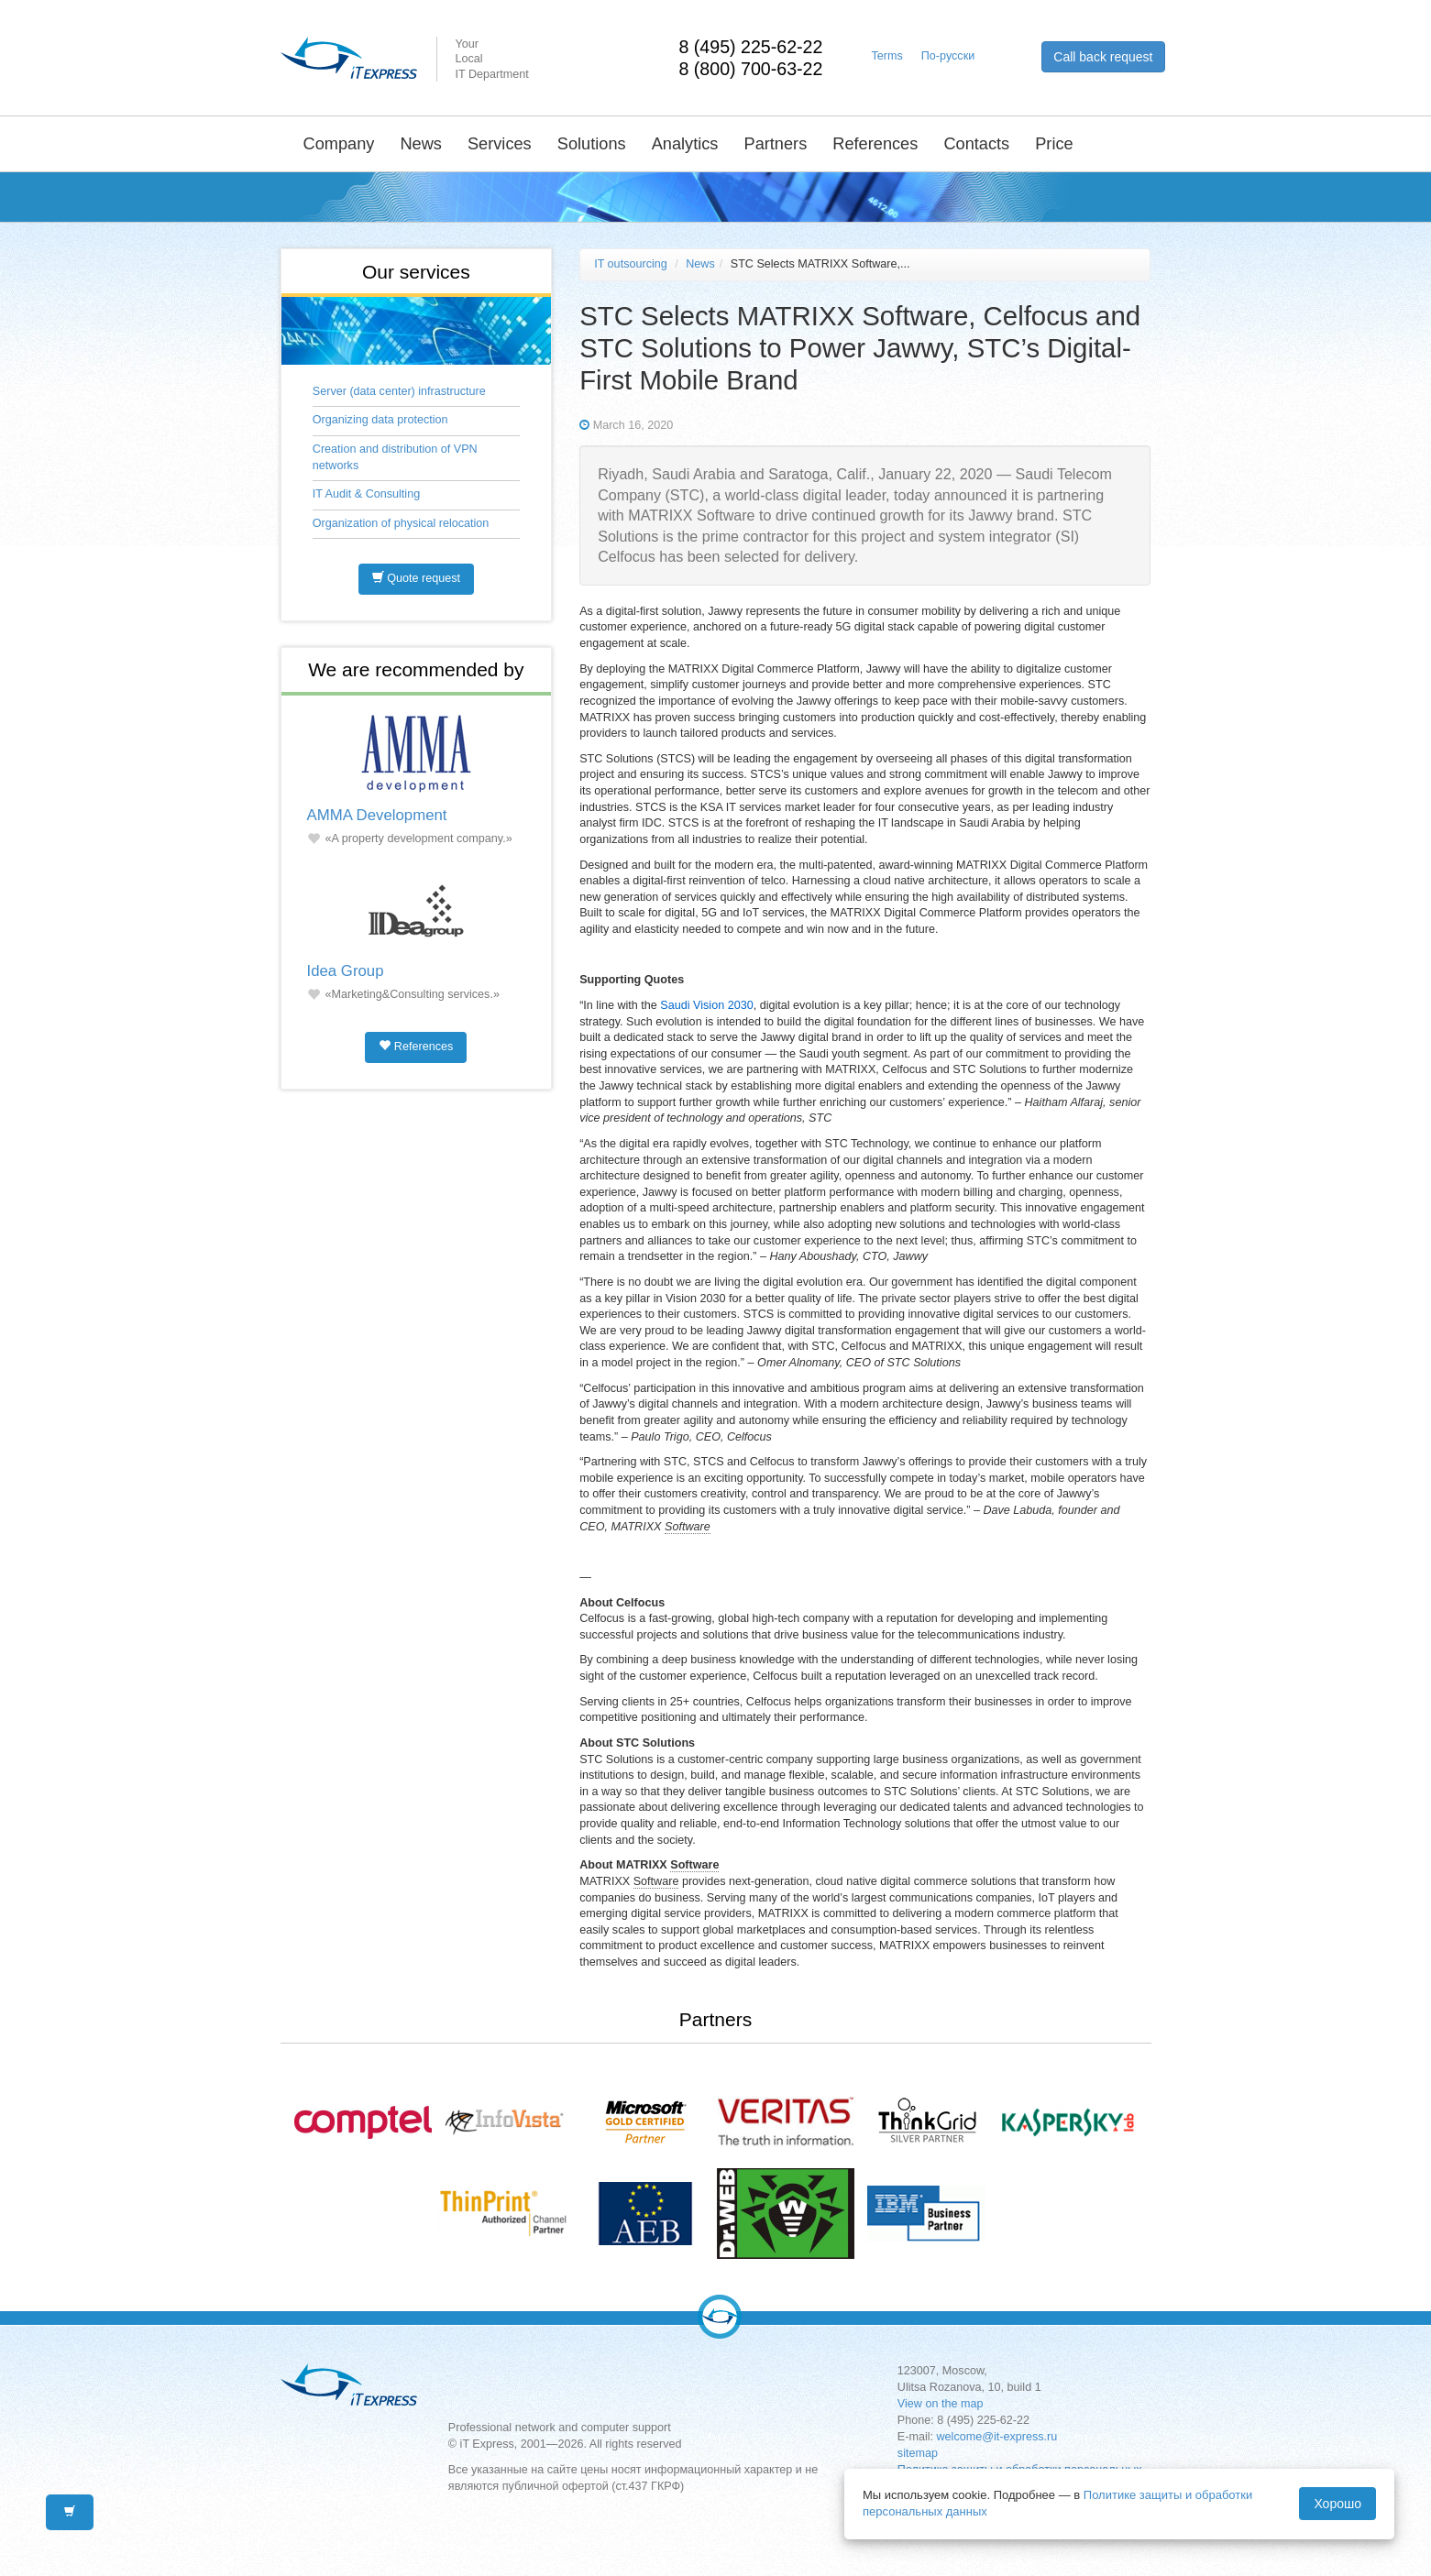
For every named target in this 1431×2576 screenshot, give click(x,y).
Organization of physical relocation (401, 523)
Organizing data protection (380, 419)
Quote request (416, 578)
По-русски (947, 55)
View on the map (940, 2403)
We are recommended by (415, 669)
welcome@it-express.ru (997, 2436)
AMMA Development (377, 815)
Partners (776, 144)
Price (1054, 144)
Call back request (1102, 56)
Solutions (591, 144)
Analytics (685, 144)
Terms (887, 55)
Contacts (976, 144)
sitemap (917, 2453)
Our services (416, 271)
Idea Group (345, 971)
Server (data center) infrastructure (399, 391)
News (420, 144)
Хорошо (1337, 2503)
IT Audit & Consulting (366, 494)
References (875, 144)
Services (500, 144)
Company (339, 144)
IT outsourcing (630, 264)
